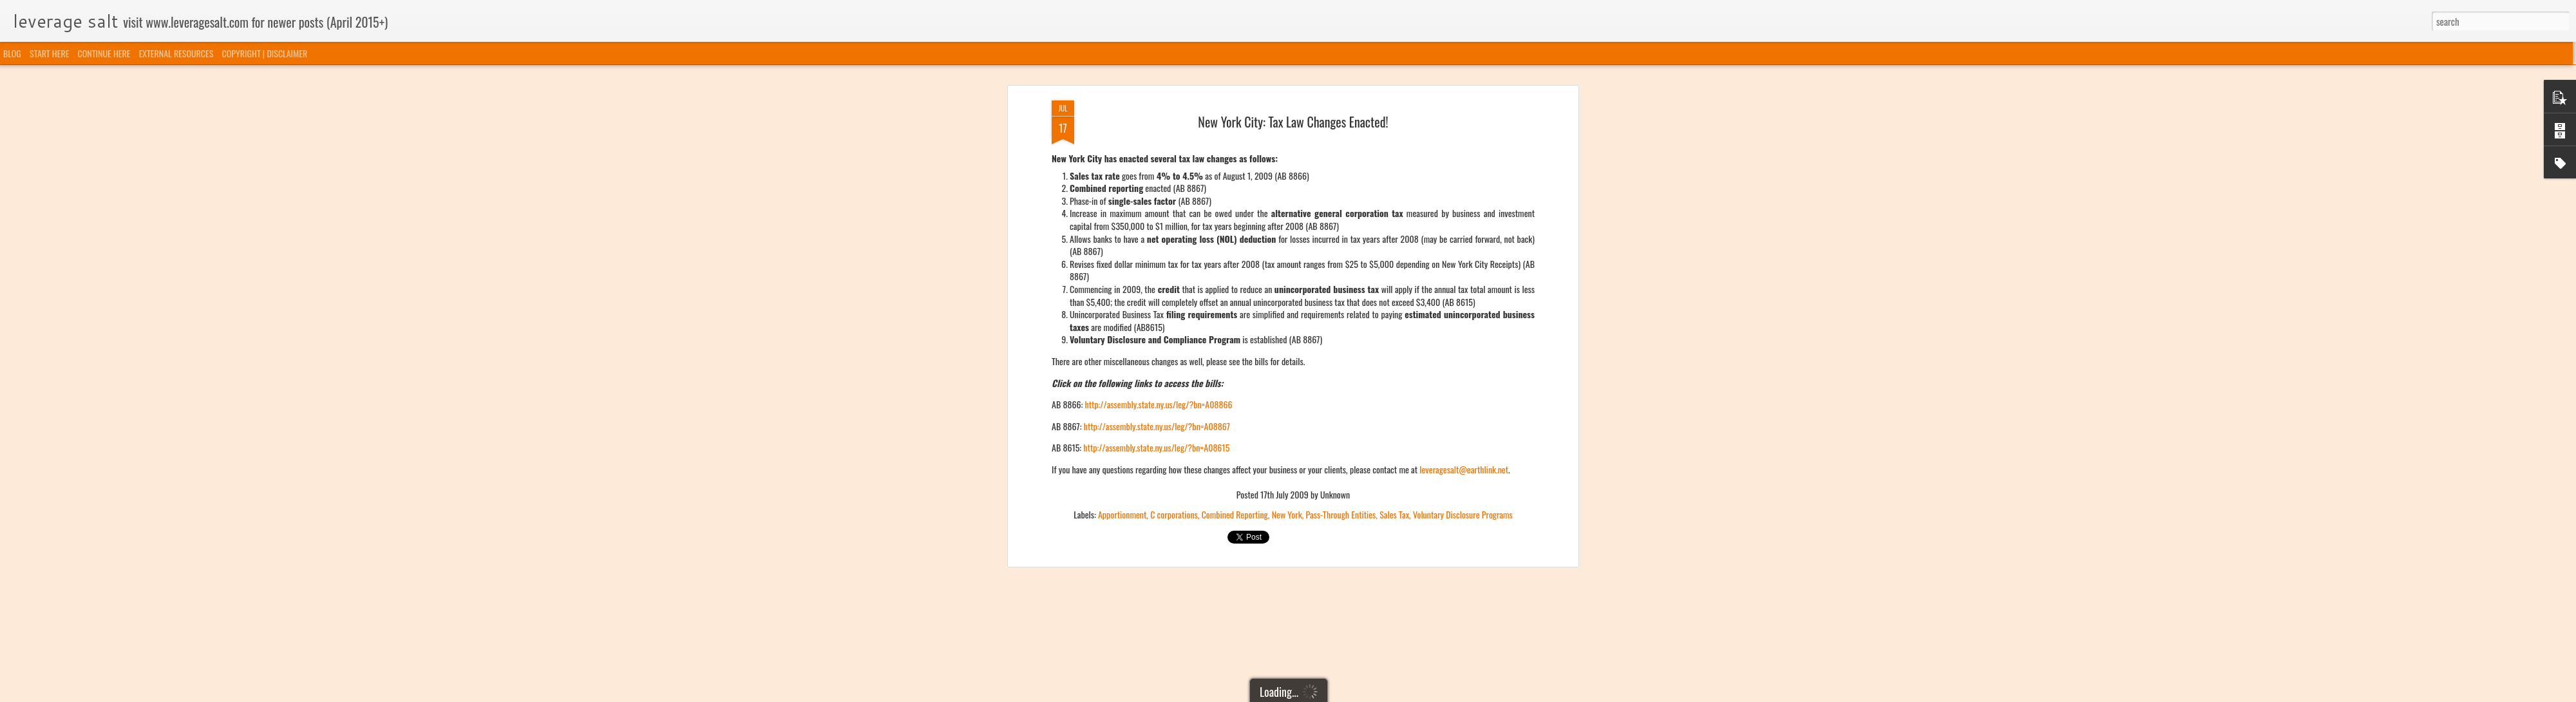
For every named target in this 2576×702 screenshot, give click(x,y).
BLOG (12, 53)
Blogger (1353, 693)
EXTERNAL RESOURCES (176, 53)
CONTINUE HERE (104, 53)
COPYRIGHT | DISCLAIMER (265, 53)
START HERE (49, 53)
